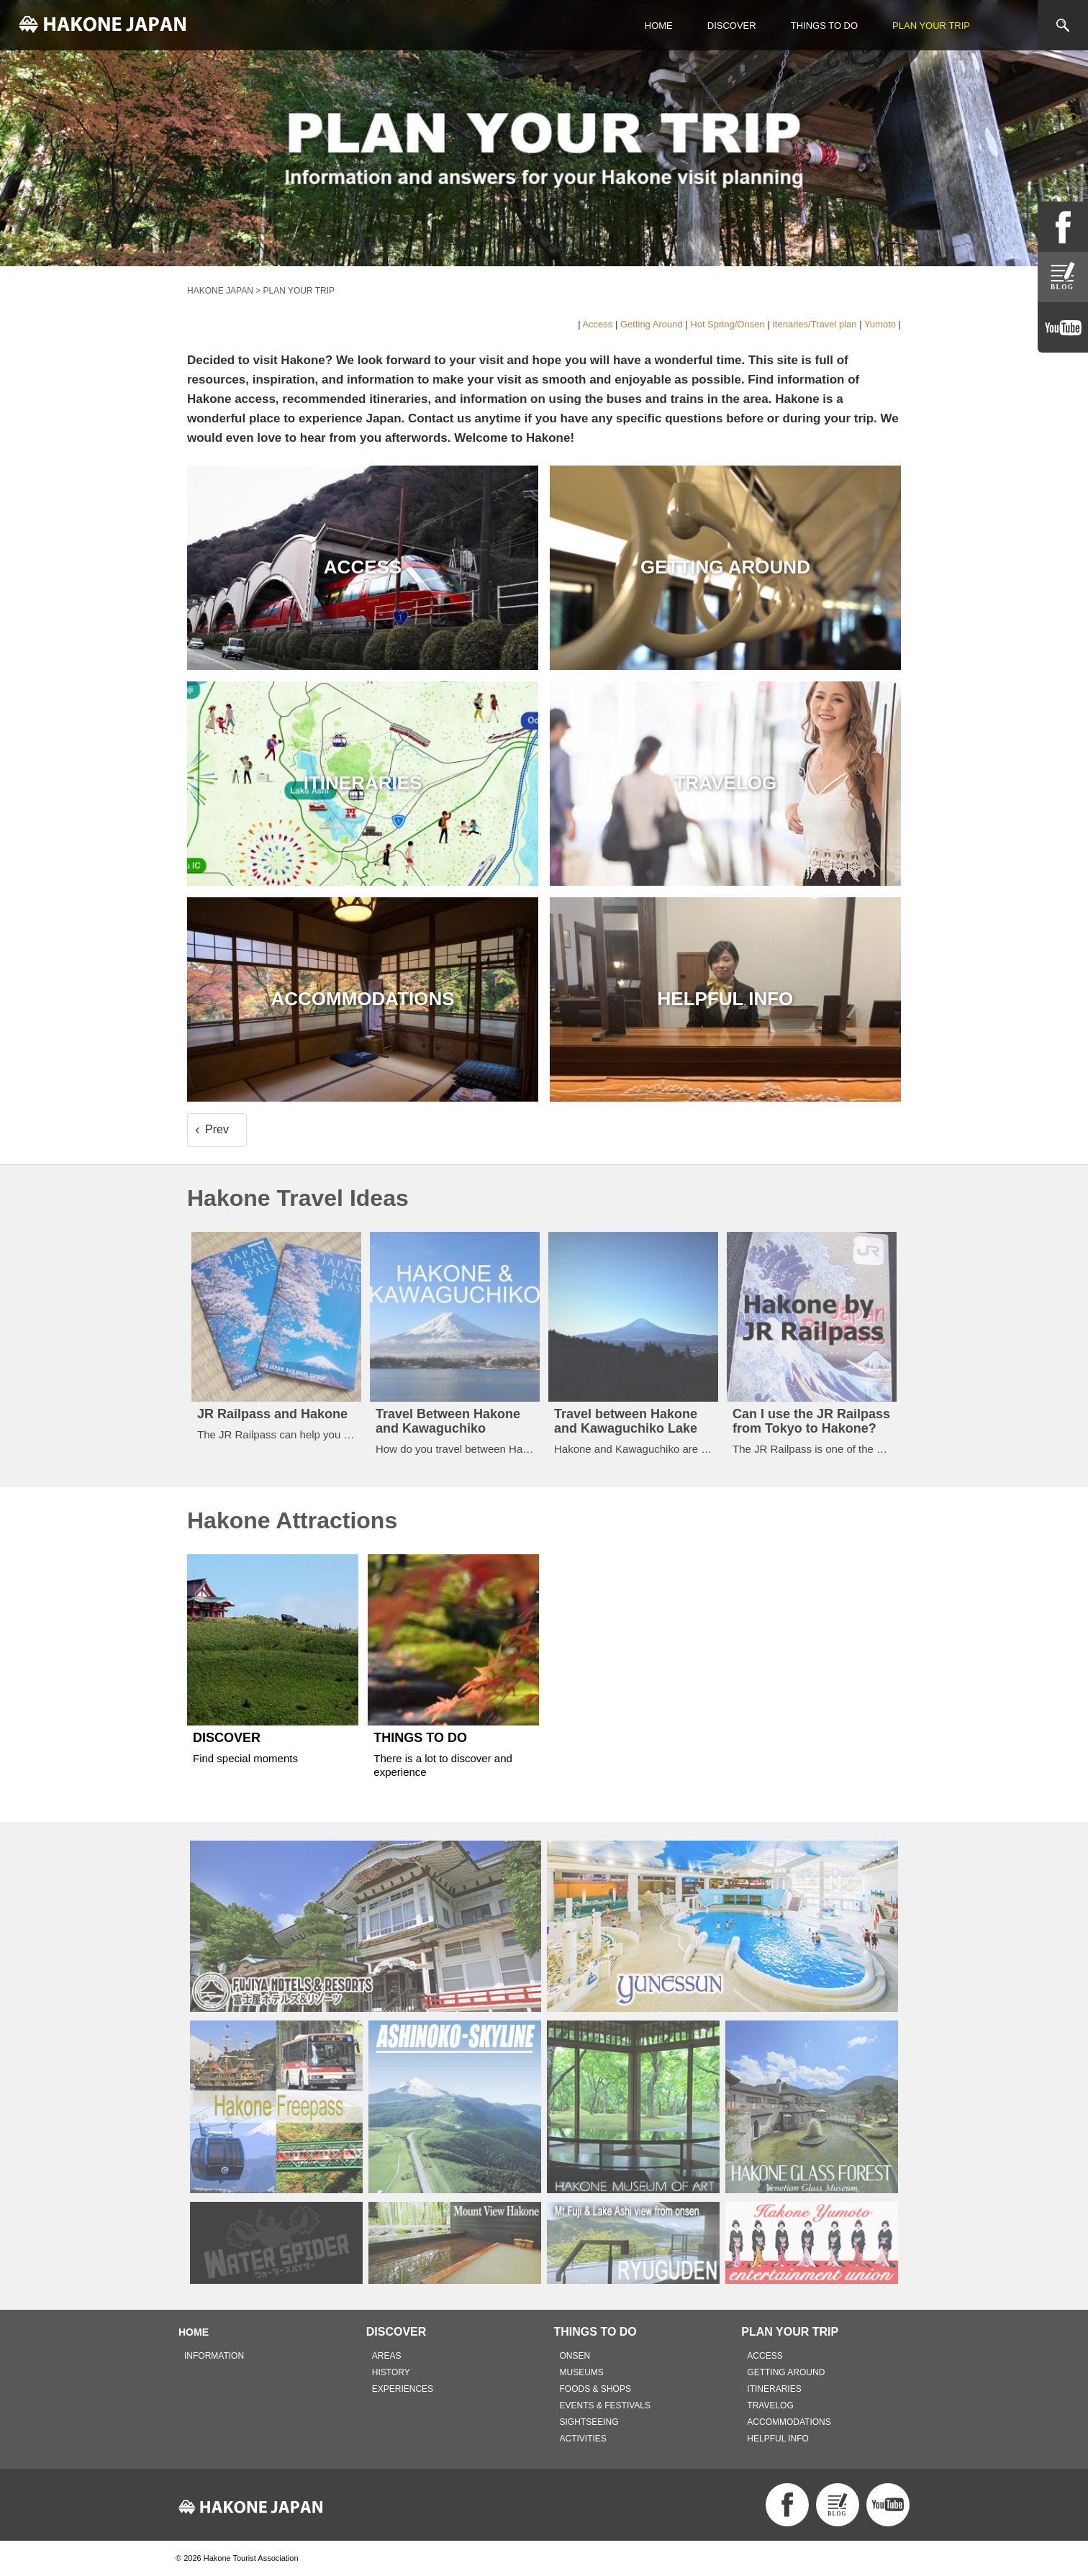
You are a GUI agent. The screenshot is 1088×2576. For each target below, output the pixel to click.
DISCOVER (731, 25)
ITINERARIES (774, 2389)
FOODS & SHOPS (595, 2389)
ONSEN (575, 2356)
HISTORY (391, 2372)
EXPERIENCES (402, 2389)
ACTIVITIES (583, 2439)
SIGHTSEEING (589, 2422)
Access (597, 324)
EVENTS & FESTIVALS (605, 2405)
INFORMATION (214, 2356)
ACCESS (764, 2356)
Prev (217, 1129)
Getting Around (651, 324)
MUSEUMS (582, 2372)
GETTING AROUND (786, 2372)
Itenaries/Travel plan (814, 324)
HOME (659, 25)
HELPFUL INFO (778, 2439)
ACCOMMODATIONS (788, 2422)
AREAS (387, 2356)
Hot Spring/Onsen (727, 324)
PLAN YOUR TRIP (931, 25)
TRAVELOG (770, 2405)
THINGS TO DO (824, 25)
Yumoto (880, 324)
